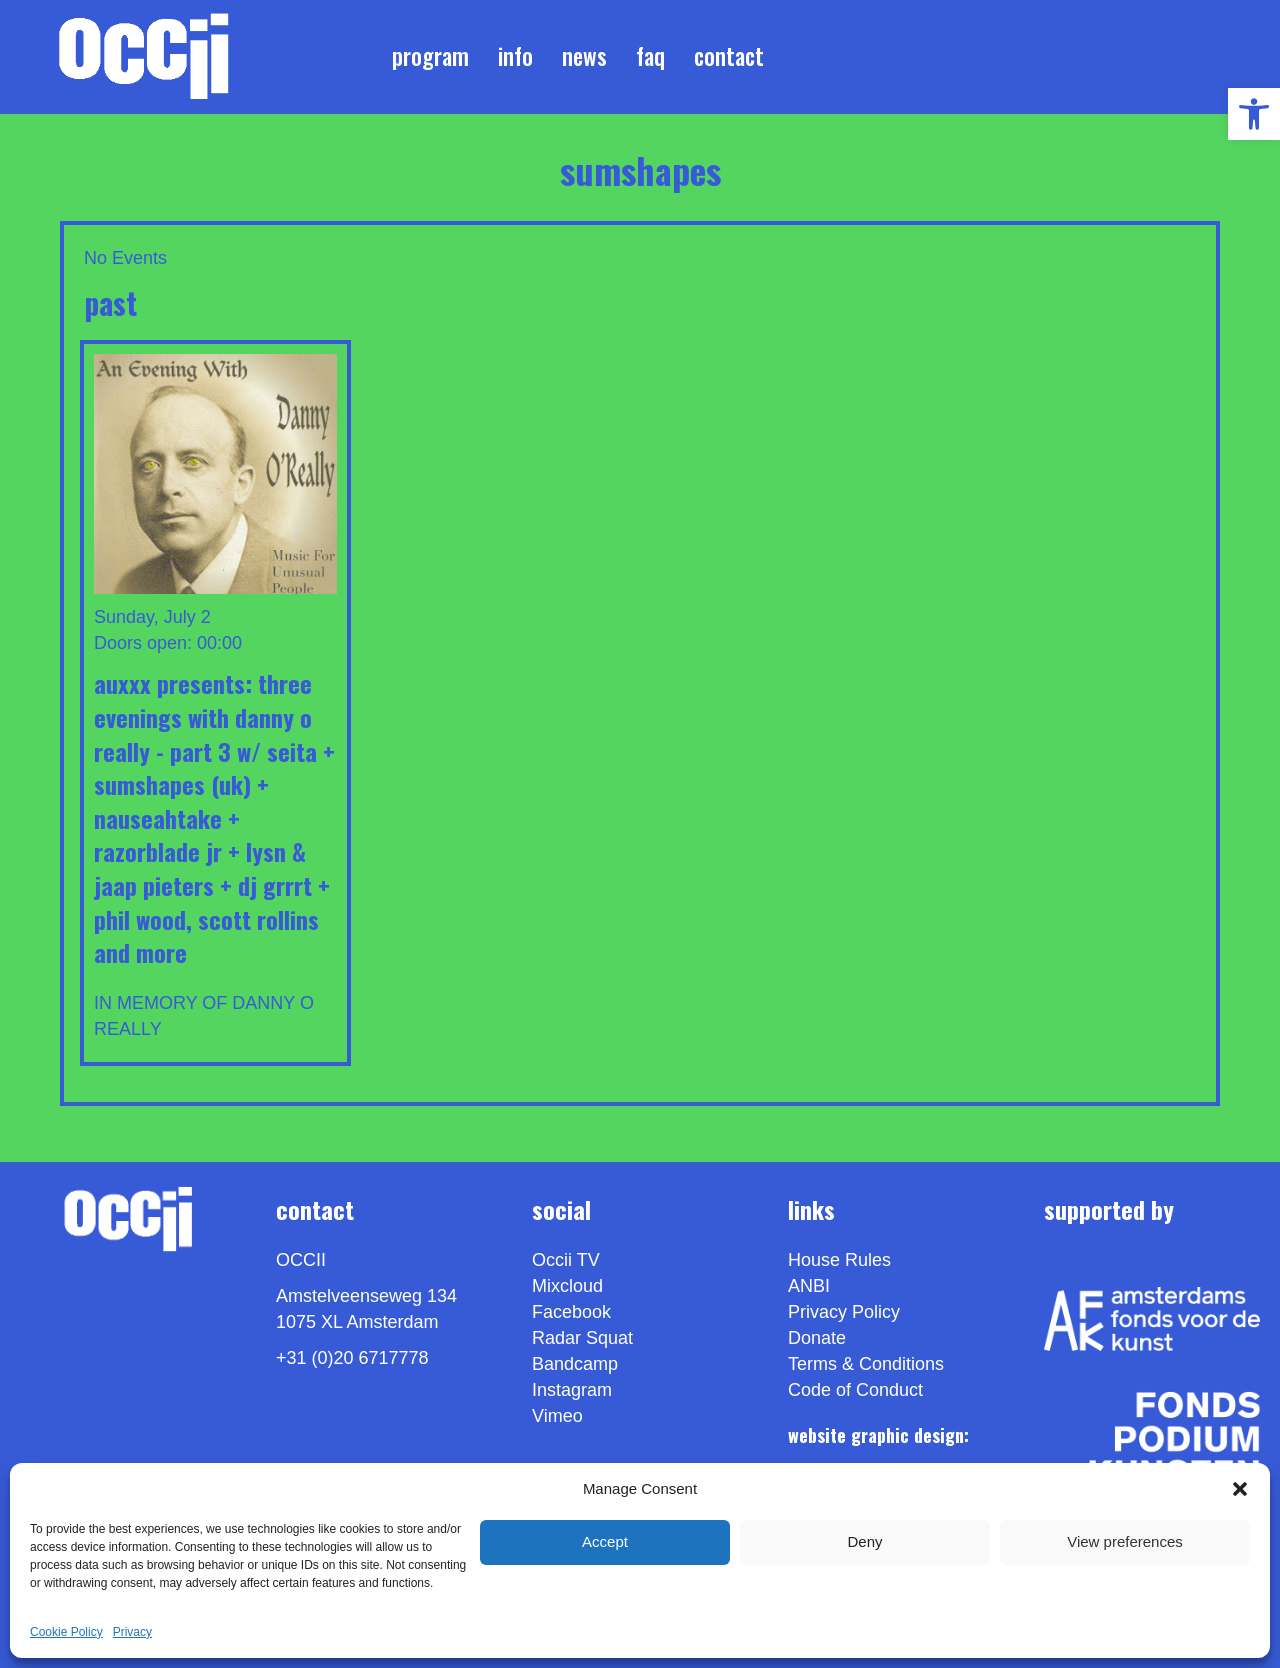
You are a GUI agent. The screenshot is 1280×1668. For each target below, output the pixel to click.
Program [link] (430, 56)
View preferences (1125, 1541)
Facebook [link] (571, 1312)
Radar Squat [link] (582, 1338)
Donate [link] (817, 1338)
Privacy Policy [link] (844, 1312)
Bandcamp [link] (575, 1364)
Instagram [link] (572, 1390)
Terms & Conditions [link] (866, 1364)
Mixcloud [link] (567, 1286)
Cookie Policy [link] (66, 1632)
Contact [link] (729, 56)
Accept (605, 1541)
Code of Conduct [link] (855, 1390)
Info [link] (515, 56)
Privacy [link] (132, 1632)
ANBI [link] (809, 1286)
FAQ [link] (650, 56)
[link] (1254, 114)
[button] (1240, 1489)
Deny (864, 1541)
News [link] (584, 56)
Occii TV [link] (566, 1260)
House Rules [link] (839, 1260)
